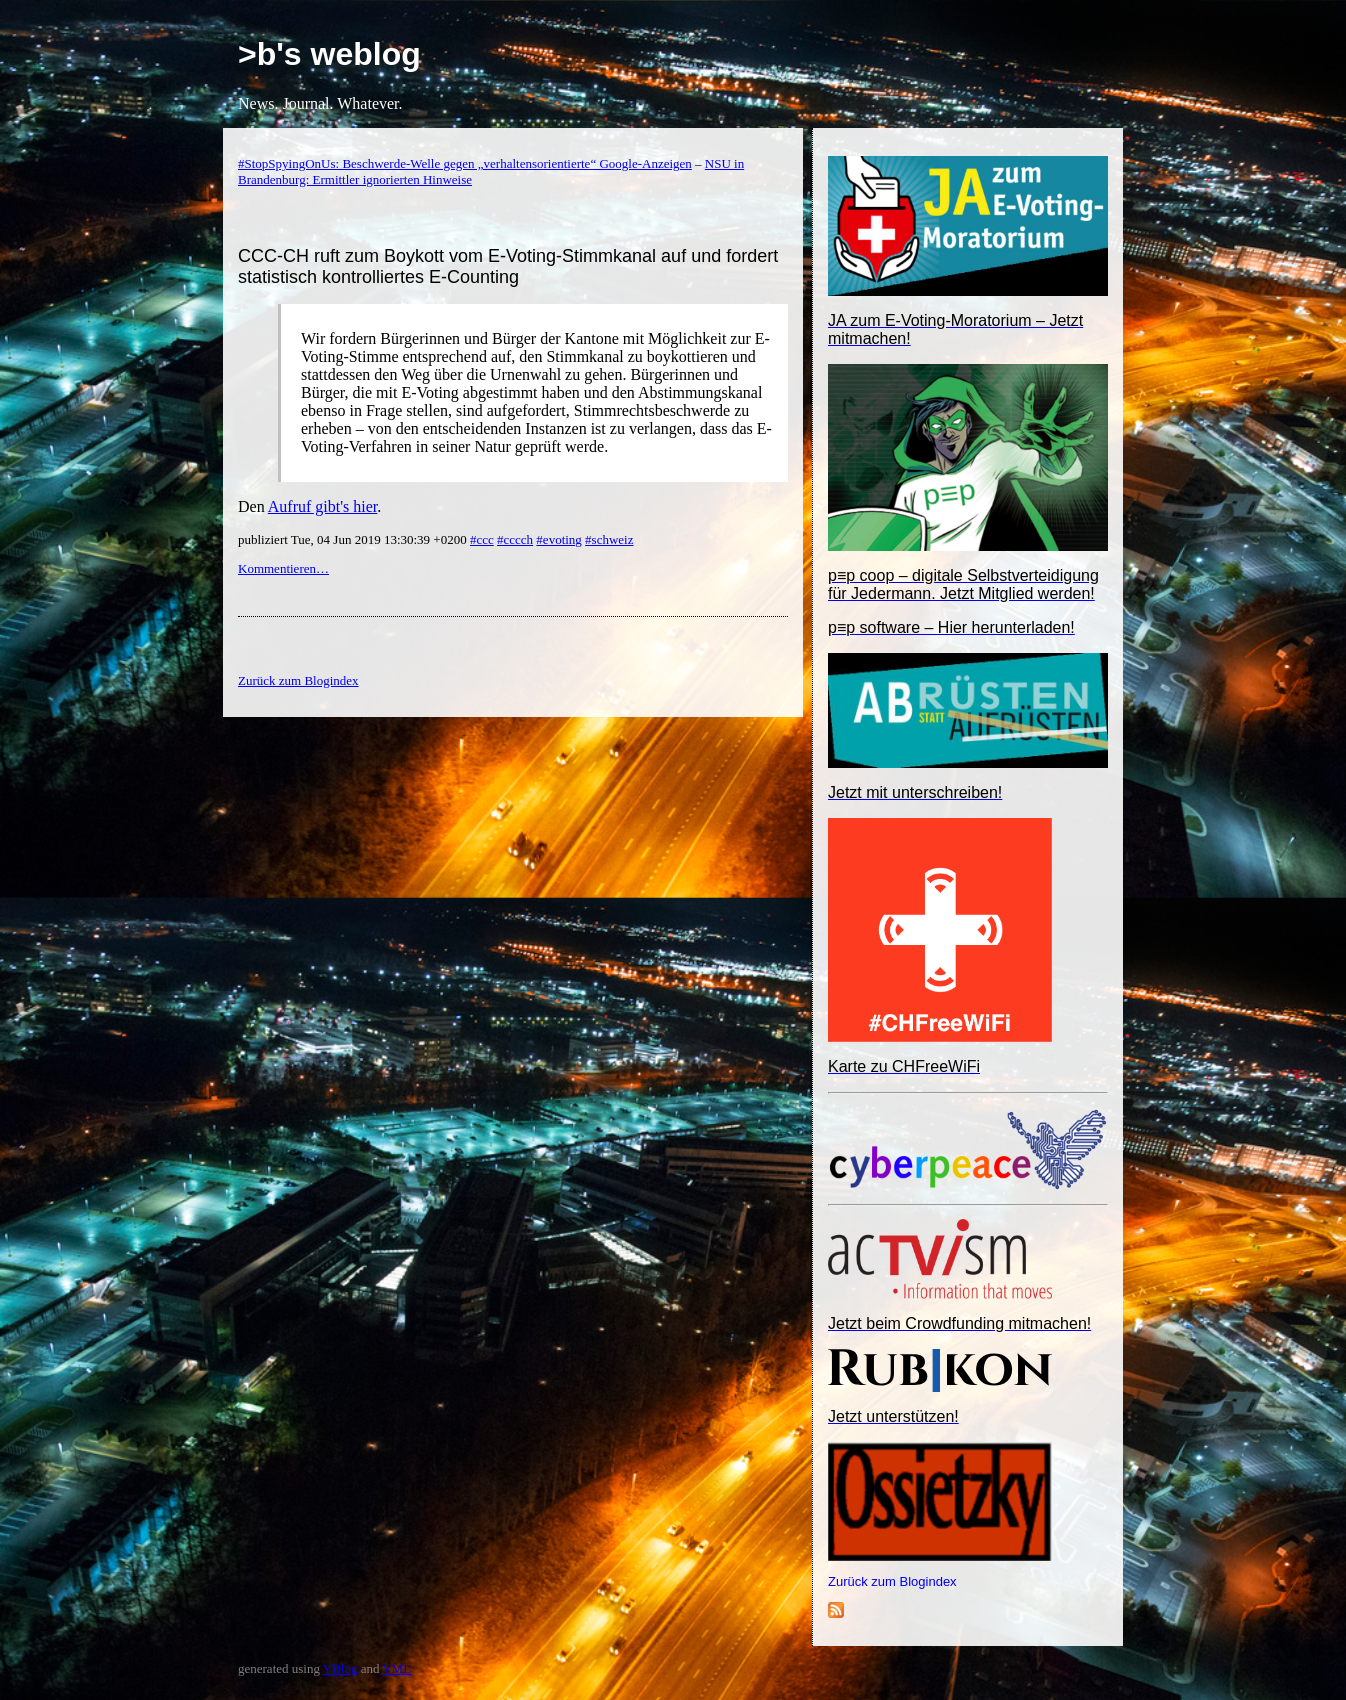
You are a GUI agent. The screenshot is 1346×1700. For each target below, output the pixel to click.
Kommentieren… (283, 568)
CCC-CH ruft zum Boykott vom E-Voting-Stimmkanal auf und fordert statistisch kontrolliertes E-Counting (508, 266)
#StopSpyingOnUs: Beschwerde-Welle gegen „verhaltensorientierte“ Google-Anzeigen (465, 163)
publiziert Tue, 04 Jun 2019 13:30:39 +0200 (354, 539)
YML (396, 1668)
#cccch (515, 539)
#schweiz (609, 539)
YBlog (340, 1668)
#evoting (559, 539)
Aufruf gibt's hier (323, 506)
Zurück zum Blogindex (892, 1581)
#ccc (482, 539)
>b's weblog (329, 54)
